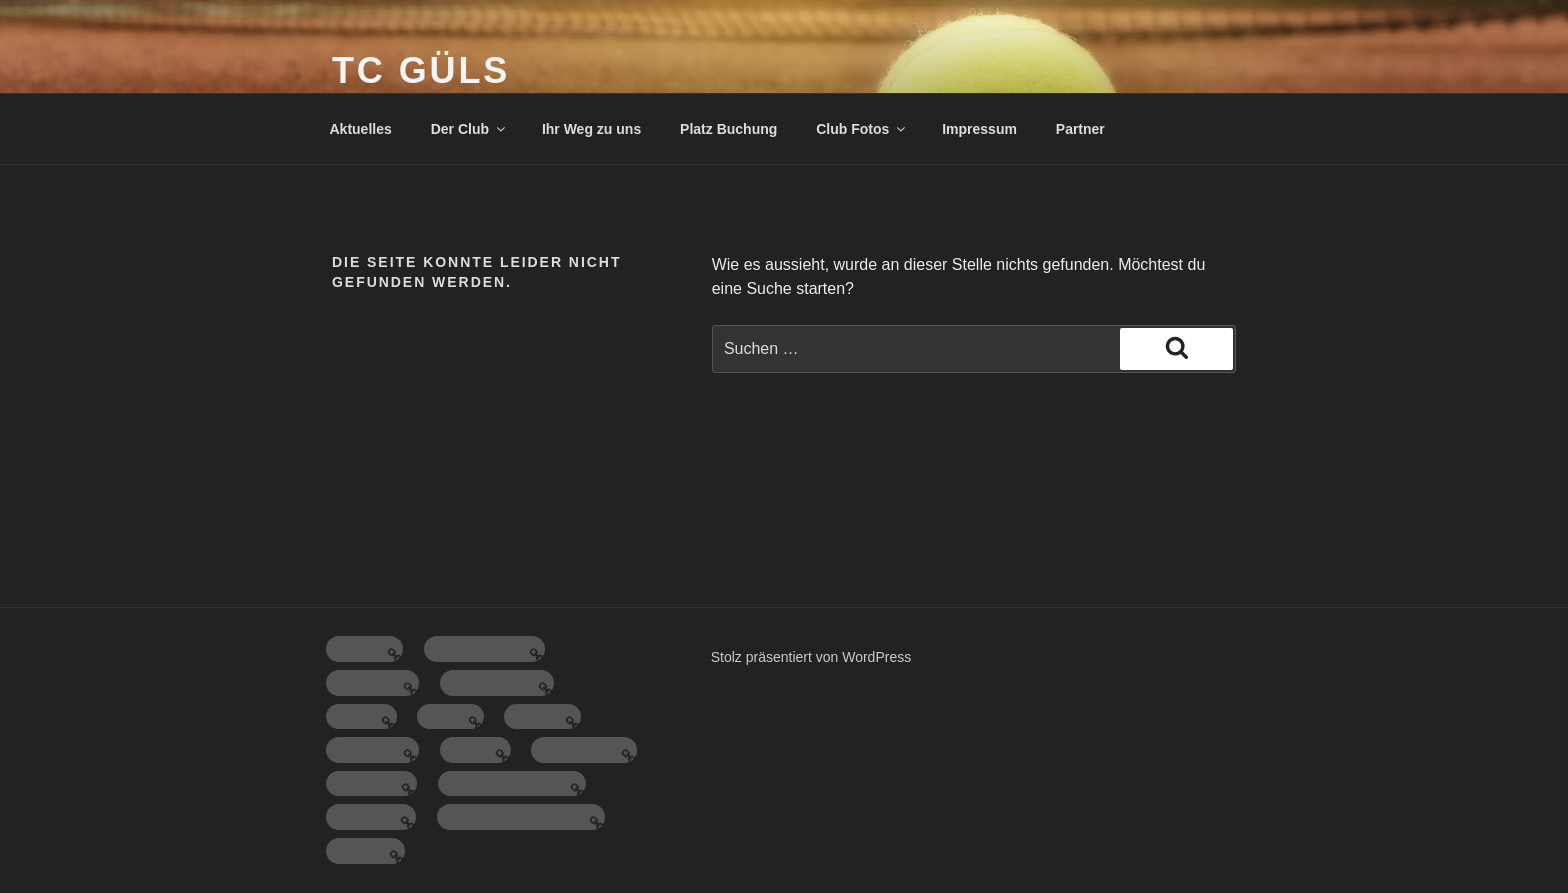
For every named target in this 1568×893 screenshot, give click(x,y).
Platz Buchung (728, 129)
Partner (1080, 129)
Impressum (979, 129)
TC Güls (421, 70)
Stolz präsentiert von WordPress (811, 657)
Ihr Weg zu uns (591, 129)
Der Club (469, 129)
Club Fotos (862, 129)
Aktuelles (361, 129)
